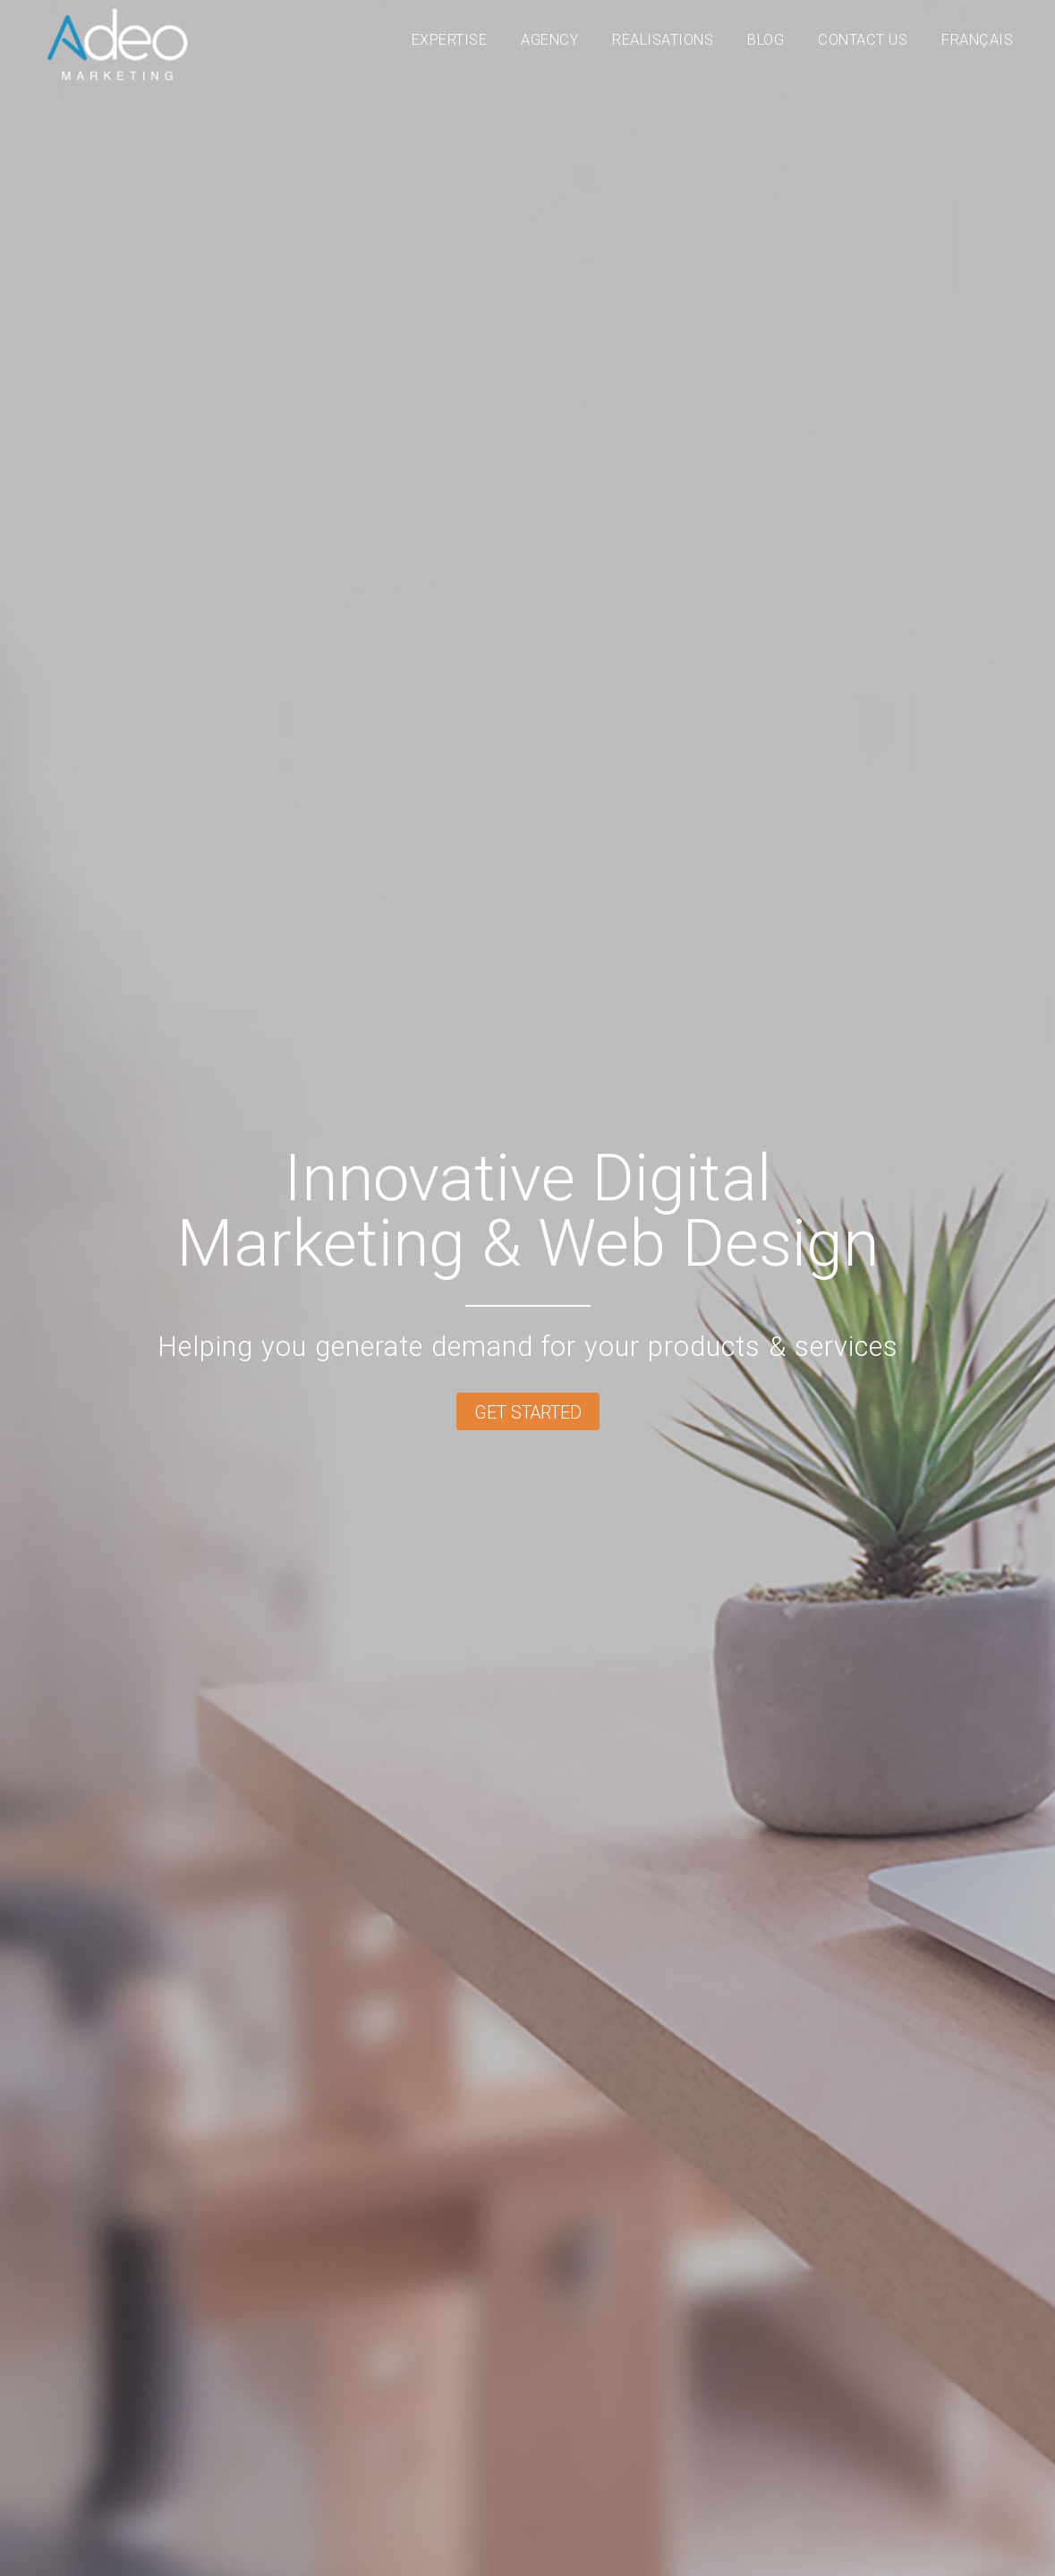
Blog (765, 39)
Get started (528, 1412)
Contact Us (862, 39)
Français (977, 39)
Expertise (450, 39)
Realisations (662, 39)
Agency (549, 39)
